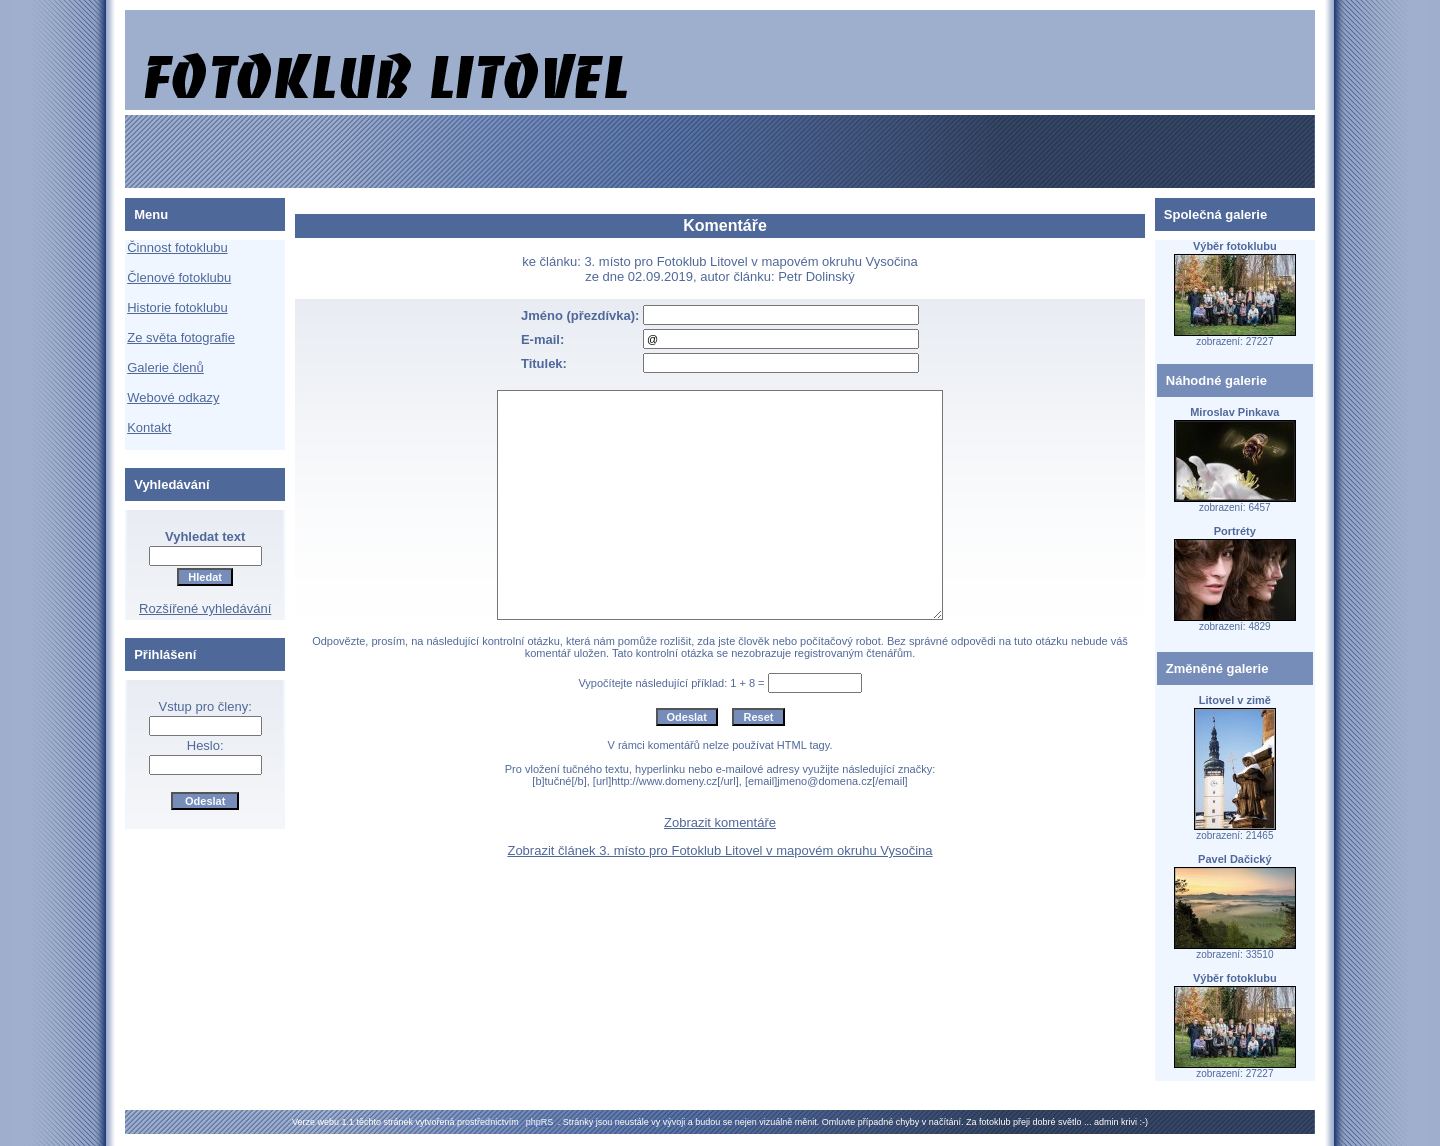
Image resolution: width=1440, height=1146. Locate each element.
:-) (1143, 1122)
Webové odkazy (173, 397)
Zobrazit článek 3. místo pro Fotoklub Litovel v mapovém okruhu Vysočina (719, 850)
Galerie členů (165, 367)
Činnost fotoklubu (177, 247)
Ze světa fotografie (181, 337)
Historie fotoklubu (177, 307)
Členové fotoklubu (179, 277)
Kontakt (149, 427)
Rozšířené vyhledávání (205, 608)
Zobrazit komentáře (720, 822)
